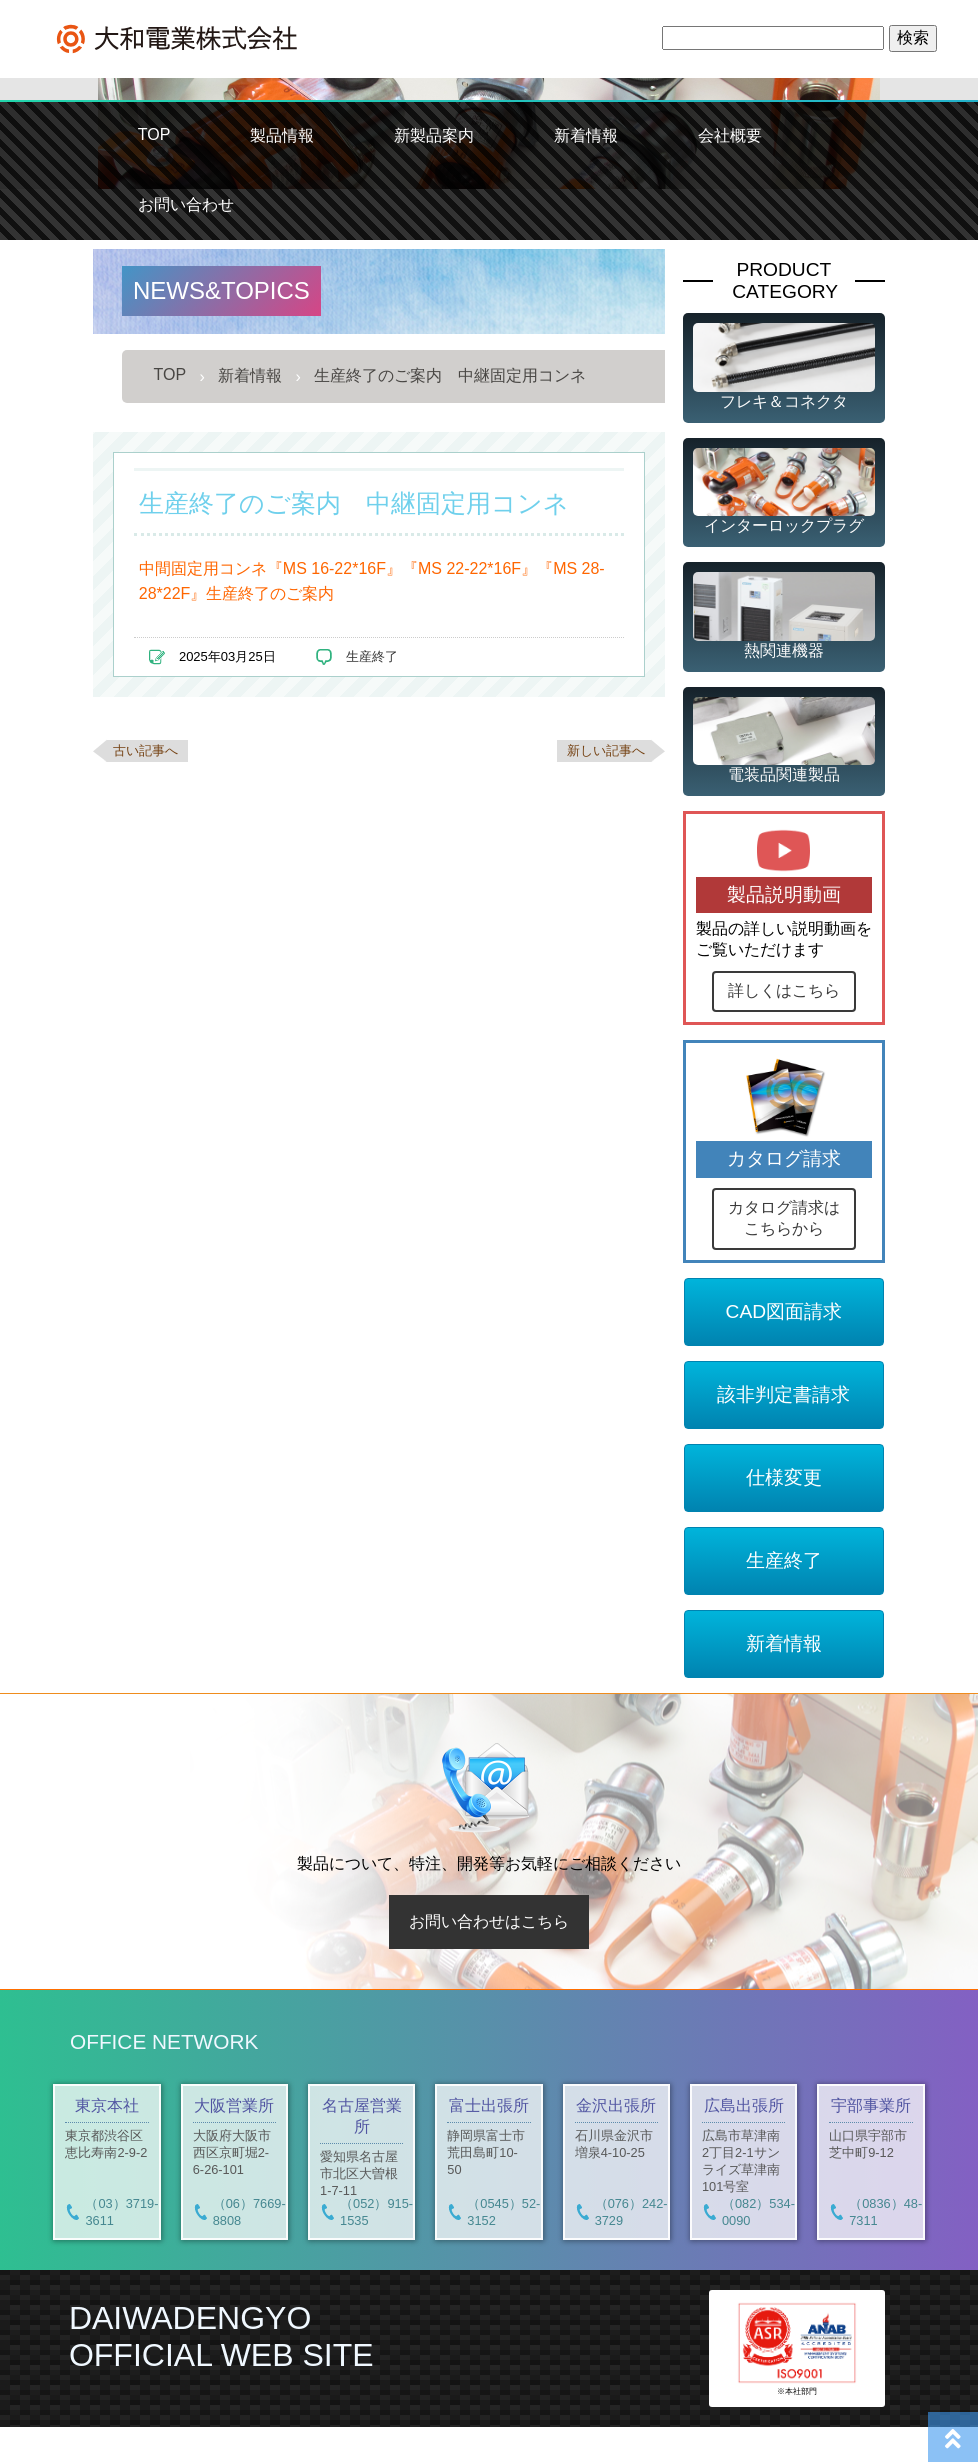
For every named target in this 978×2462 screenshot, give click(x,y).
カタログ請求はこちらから (784, 1253)
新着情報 (586, 135)
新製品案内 (434, 135)
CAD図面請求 (784, 1346)
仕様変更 (784, 1512)
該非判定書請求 (783, 1429)
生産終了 (372, 656)
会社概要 (730, 135)
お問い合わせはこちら (489, 1956)
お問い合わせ (186, 204)
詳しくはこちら (784, 990)
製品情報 (282, 135)
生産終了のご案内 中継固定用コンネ (450, 375)
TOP (154, 134)
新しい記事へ (606, 750)
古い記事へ (145, 750)
